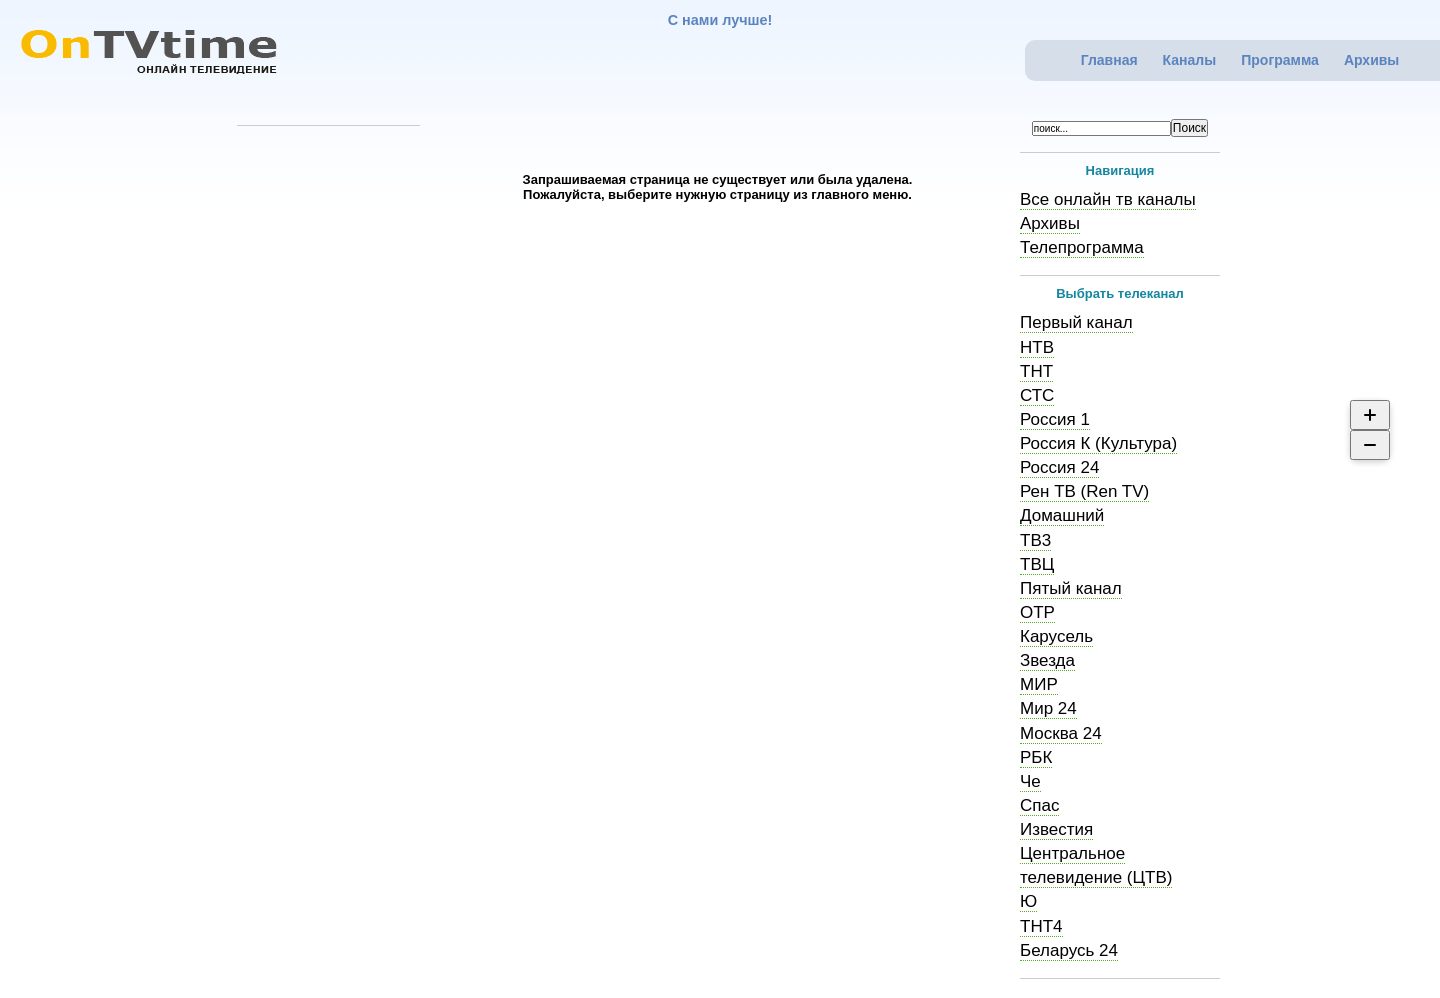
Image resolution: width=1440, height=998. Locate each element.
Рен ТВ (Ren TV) (1084, 491)
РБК (1036, 757)
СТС (1037, 395)
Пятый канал (1071, 588)
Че (1030, 781)
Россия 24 (1059, 467)
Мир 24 (1048, 708)
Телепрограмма (1082, 247)
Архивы (1371, 60)
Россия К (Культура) (1098, 443)
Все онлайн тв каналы (1108, 199)
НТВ (1037, 347)
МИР (1039, 684)
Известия (1056, 829)
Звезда (1047, 660)
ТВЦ (1037, 564)
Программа (1280, 60)
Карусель (1056, 636)
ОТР (1037, 612)
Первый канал (1076, 322)
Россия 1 (1055, 419)
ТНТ (1036, 371)
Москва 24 (1061, 733)
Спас (1039, 805)
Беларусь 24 (1069, 950)
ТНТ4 (1041, 926)
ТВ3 (1035, 540)
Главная (1109, 60)
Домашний (1062, 515)
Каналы (1190, 60)
